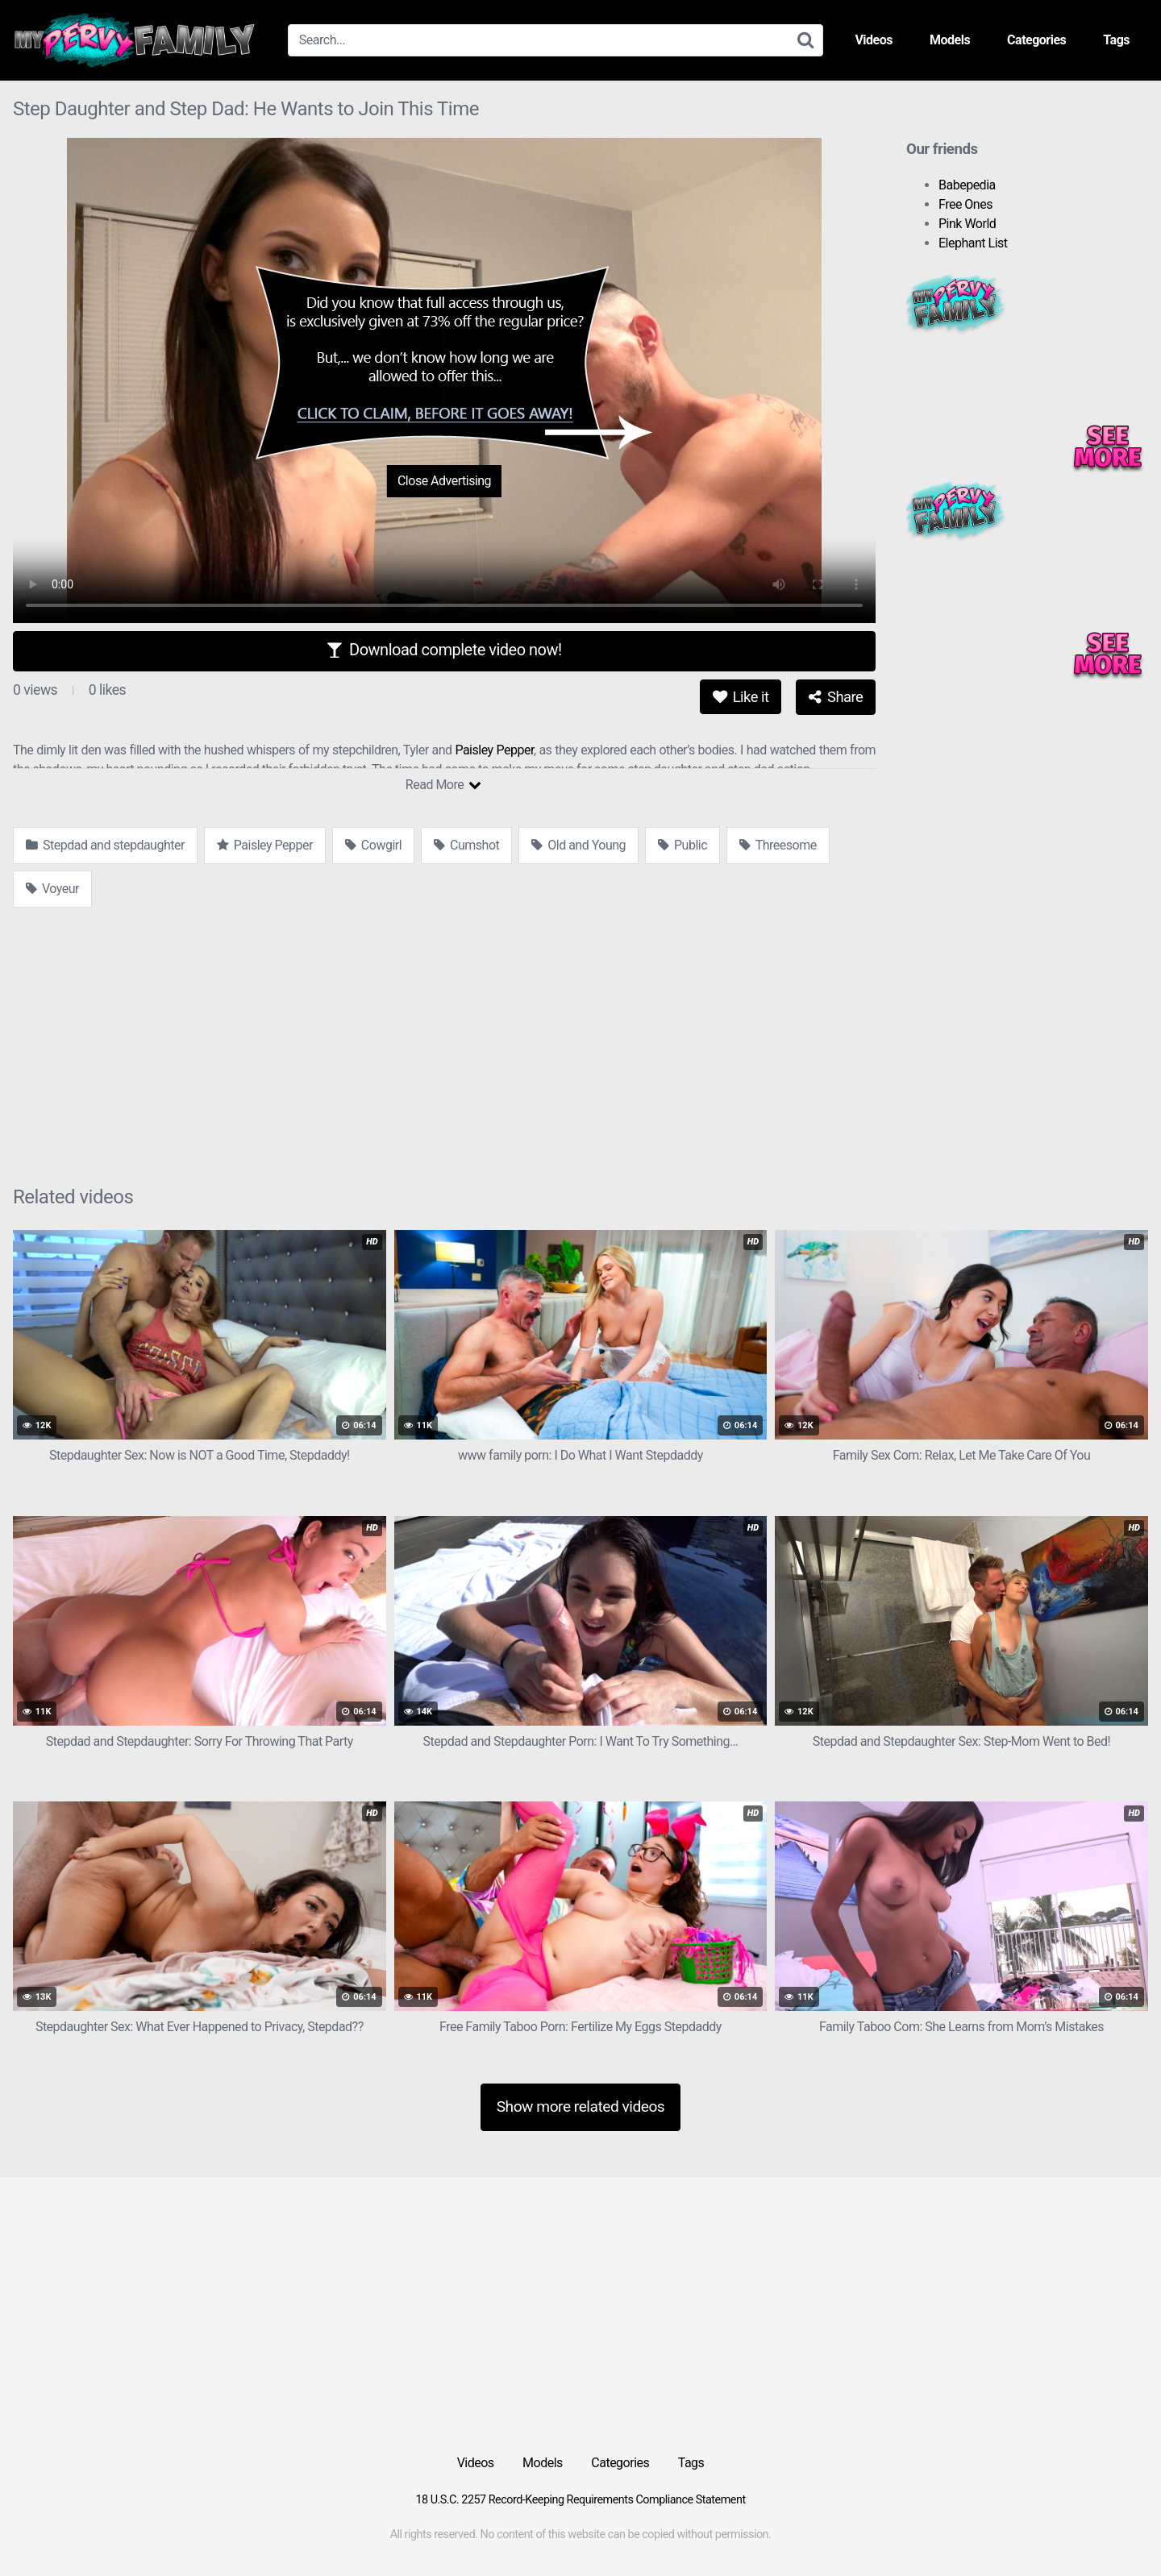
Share (836, 696)
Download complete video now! (444, 649)
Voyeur (52, 888)
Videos (874, 40)
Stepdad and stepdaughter (105, 845)
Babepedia (967, 185)
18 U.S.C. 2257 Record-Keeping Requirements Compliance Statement (580, 2500)
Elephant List (973, 243)
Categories (1036, 40)
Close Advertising (444, 480)
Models (950, 40)
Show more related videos (581, 2106)
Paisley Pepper (494, 750)
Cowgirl (373, 845)
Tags (1116, 40)
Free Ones (965, 204)
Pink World (967, 223)
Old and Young (578, 845)
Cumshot (466, 845)
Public (682, 845)
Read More (443, 784)
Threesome (778, 845)
